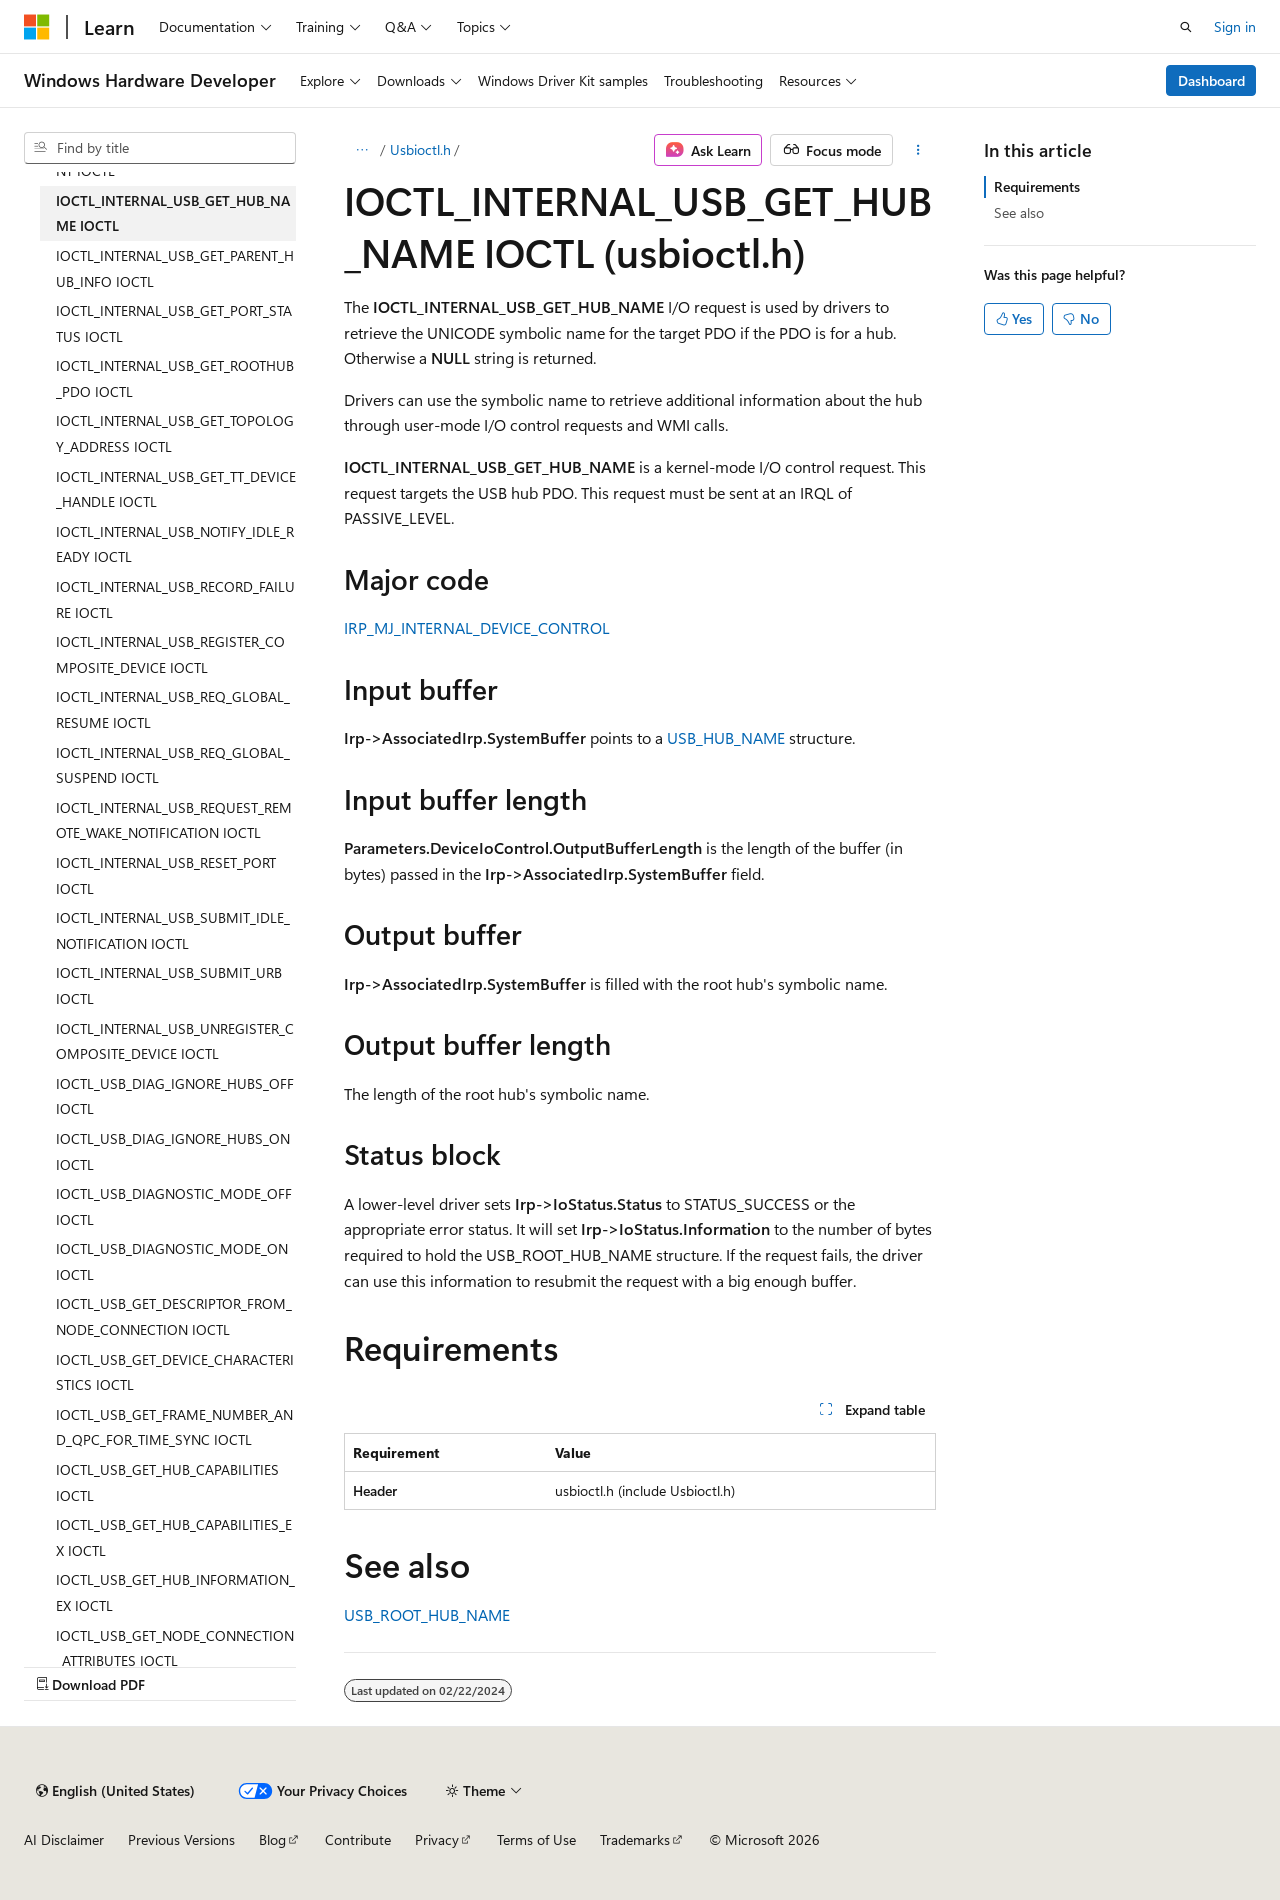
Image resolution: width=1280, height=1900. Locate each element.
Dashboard (1211, 80)
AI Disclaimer (64, 1839)
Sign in (1235, 26)
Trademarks (635, 1839)
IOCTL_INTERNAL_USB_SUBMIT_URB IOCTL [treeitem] (169, 985)
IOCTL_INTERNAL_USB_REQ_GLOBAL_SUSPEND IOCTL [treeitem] (173, 765)
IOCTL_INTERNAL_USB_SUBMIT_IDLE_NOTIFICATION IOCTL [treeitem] (173, 930)
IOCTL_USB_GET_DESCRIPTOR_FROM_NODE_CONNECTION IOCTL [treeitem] (174, 1316)
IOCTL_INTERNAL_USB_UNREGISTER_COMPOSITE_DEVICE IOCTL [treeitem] (175, 1041)
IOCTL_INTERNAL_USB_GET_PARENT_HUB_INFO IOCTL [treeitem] (175, 268)
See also (1019, 212)
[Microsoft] (37, 27)
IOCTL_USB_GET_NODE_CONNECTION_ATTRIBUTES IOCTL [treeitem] (175, 1648)
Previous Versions (181, 1839)
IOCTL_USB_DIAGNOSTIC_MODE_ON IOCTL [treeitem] (172, 1261)
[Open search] (1186, 27)
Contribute (358, 1839)
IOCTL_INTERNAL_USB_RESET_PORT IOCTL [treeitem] (166, 875)
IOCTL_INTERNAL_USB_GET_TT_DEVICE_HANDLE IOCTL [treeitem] (176, 489)
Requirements (1037, 186)
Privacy (437, 1839)
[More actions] (918, 150)
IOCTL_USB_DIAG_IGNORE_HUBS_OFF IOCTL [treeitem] (175, 1096)
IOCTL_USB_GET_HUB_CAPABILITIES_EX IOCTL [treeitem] (174, 1537)
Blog (272, 1839)
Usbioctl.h (420, 149)
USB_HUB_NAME (726, 737)
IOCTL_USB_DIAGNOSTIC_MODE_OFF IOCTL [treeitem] (174, 1206)
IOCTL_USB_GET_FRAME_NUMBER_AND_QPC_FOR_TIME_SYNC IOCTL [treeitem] (174, 1427)
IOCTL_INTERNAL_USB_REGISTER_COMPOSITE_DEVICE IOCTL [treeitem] (170, 654)
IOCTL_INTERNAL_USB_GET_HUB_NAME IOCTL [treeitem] (173, 213)
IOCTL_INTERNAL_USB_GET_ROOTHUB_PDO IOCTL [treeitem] (175, 378)
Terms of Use (536, 1839)
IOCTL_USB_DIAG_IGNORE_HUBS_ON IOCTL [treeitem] (173, 1151)
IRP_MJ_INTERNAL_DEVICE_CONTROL (477, 627)
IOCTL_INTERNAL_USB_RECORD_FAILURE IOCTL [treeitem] (175, 599)
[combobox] (160, 148)
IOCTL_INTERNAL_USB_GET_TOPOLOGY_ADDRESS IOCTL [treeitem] (175, 433)
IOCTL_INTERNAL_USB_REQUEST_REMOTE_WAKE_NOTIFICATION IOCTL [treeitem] (174, 820)
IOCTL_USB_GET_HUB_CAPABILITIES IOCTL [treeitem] (167, 1482)
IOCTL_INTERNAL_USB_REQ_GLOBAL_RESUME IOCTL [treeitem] (173, 709)
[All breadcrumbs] (361, 150)
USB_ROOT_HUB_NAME (427, 1614)
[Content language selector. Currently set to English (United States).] (115, 1791)
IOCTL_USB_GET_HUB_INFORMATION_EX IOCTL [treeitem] (175, 1592)
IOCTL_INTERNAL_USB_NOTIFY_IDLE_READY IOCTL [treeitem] (175, 544)
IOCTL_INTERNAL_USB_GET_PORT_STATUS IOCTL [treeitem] (174, 323)
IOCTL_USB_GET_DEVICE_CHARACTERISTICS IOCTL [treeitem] (175, 1372)
